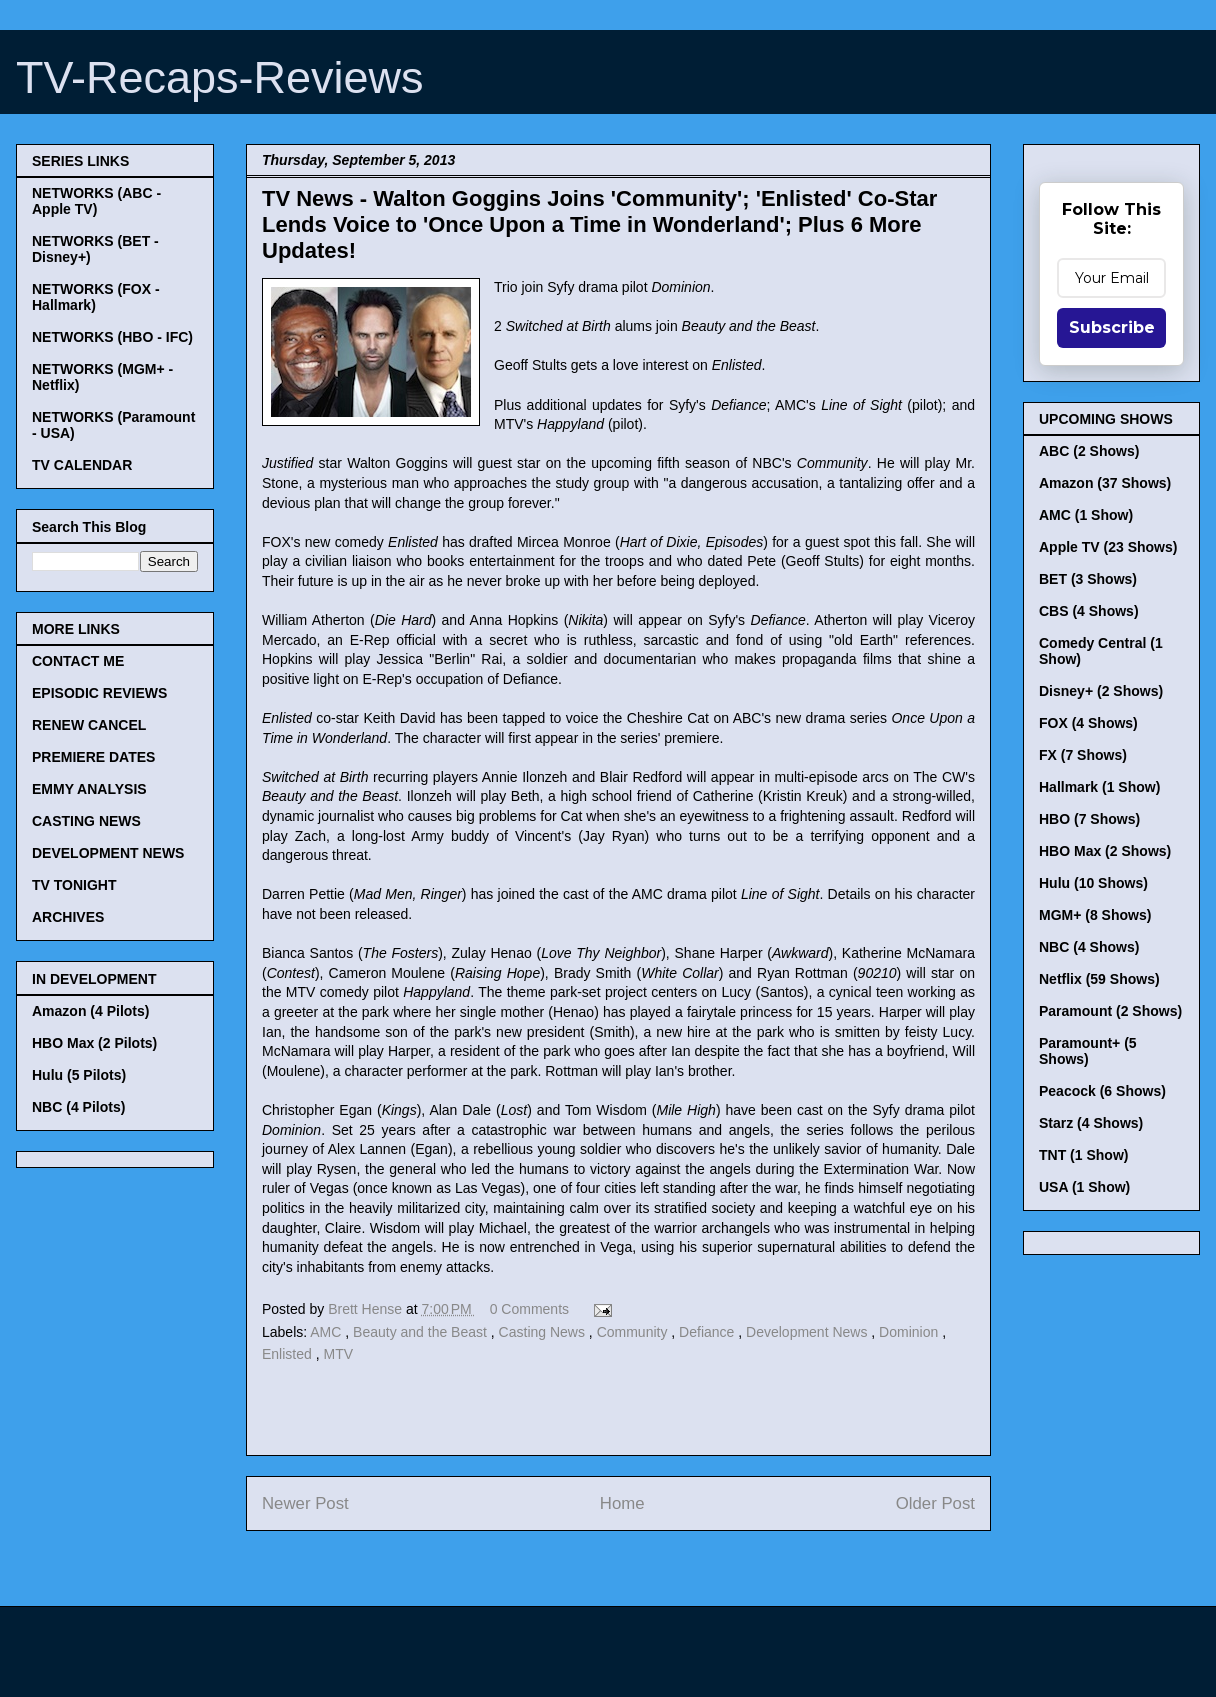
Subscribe (1112, 327)
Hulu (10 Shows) (1093, 883)
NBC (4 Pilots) (78, 1107)
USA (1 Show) (1084, 1187)
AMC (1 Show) (1086, 515)
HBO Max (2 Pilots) (94, 1043)
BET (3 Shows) (1088, 579)
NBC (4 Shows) (1089, 947)
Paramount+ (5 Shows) (1088, 1051)
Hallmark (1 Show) (1099, 787)
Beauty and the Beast (422, 1332)
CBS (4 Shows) (1089, 611)
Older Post (935, 1503)
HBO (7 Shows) (1089, 819)
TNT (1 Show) (1083, 1155)
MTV (338, 1354)
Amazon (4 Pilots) (90, 1011)
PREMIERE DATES (93, 757)
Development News (808, 1332)
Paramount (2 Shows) (1110, 1011)
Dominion (910, 1332)
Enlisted (289, 1354)
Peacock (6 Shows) (1102, 1091)
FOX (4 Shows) (1088, 723)
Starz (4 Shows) (1091, 1123)
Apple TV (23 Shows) (1108, 547)
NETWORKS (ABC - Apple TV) (96, 201)
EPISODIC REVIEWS (99, 693)
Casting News (544, 1332)
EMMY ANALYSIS (89, 789)
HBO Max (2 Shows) (1105, 851)
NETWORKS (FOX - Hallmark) (96, 297)
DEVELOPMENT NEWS (108, 853)
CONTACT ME (78, 661)
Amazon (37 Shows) (1105, 483)
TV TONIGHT (74, 885)
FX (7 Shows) (1083, 755)
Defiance (708, 1332)
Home (622, 1503)
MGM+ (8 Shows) (1095, 915)
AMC (327, 1332)
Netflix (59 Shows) (1099, 979)
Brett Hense (367, 1309)
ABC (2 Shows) (1089, 451)
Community (634, 1332)
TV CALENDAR (82, 465)
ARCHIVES (68, 917)
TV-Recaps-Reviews (220, 77)
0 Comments (529, 1309)
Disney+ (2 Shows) (1101, 691)
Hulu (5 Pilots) (79, 1075)
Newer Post (305, 1503)
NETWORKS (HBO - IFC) (112, 337)
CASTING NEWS (86, 821)
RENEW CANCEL (89, 725)
